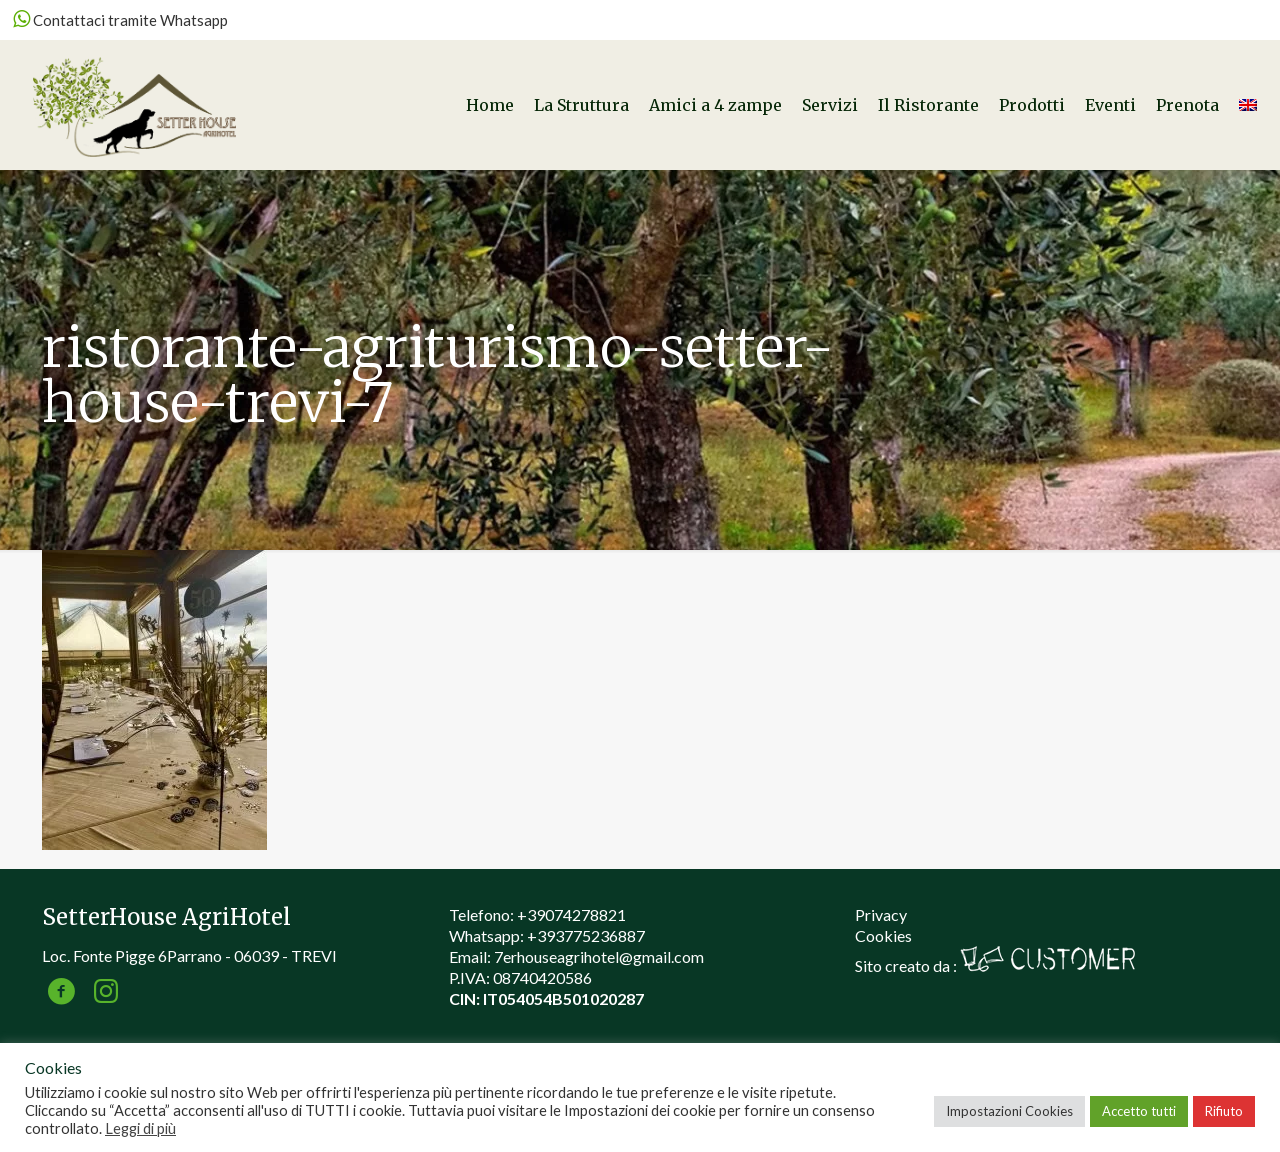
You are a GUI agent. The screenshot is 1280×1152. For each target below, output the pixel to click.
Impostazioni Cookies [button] (1009, 1111)
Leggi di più (140, 1128)
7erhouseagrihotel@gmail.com (599, 956)
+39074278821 (571, 914)
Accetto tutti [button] (1139, 1111)
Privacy (881, 914)
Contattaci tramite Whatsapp (120, 20)
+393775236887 (586, 935)
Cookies (883, 935)
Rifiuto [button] (1224, 1111)
